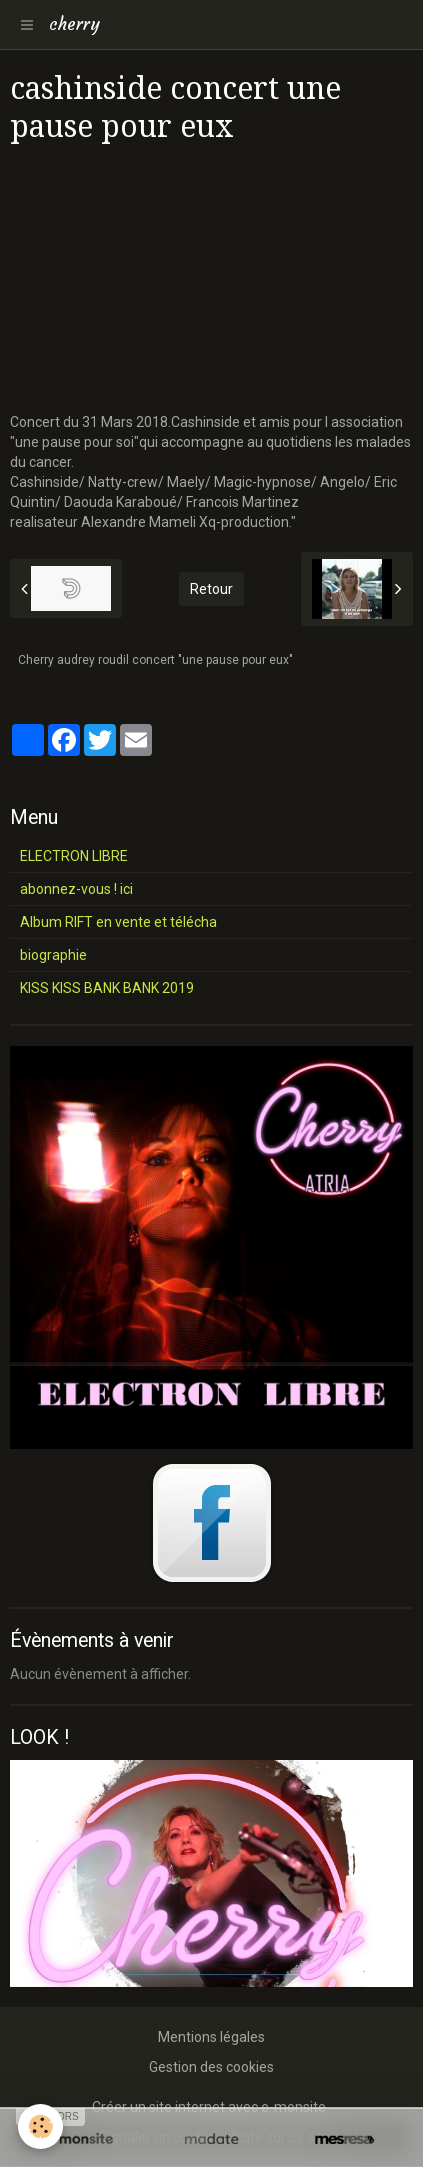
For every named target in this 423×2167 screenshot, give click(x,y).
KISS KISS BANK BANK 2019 (107, 988)
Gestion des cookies (211, 2067)
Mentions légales (211, 2037)
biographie (53, 955)
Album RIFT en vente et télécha (118, 922)
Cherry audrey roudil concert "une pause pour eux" (155, 660)
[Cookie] (40, 2126)
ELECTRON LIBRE (74, 856)
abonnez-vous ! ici (76, 889)
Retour (211, 589)
